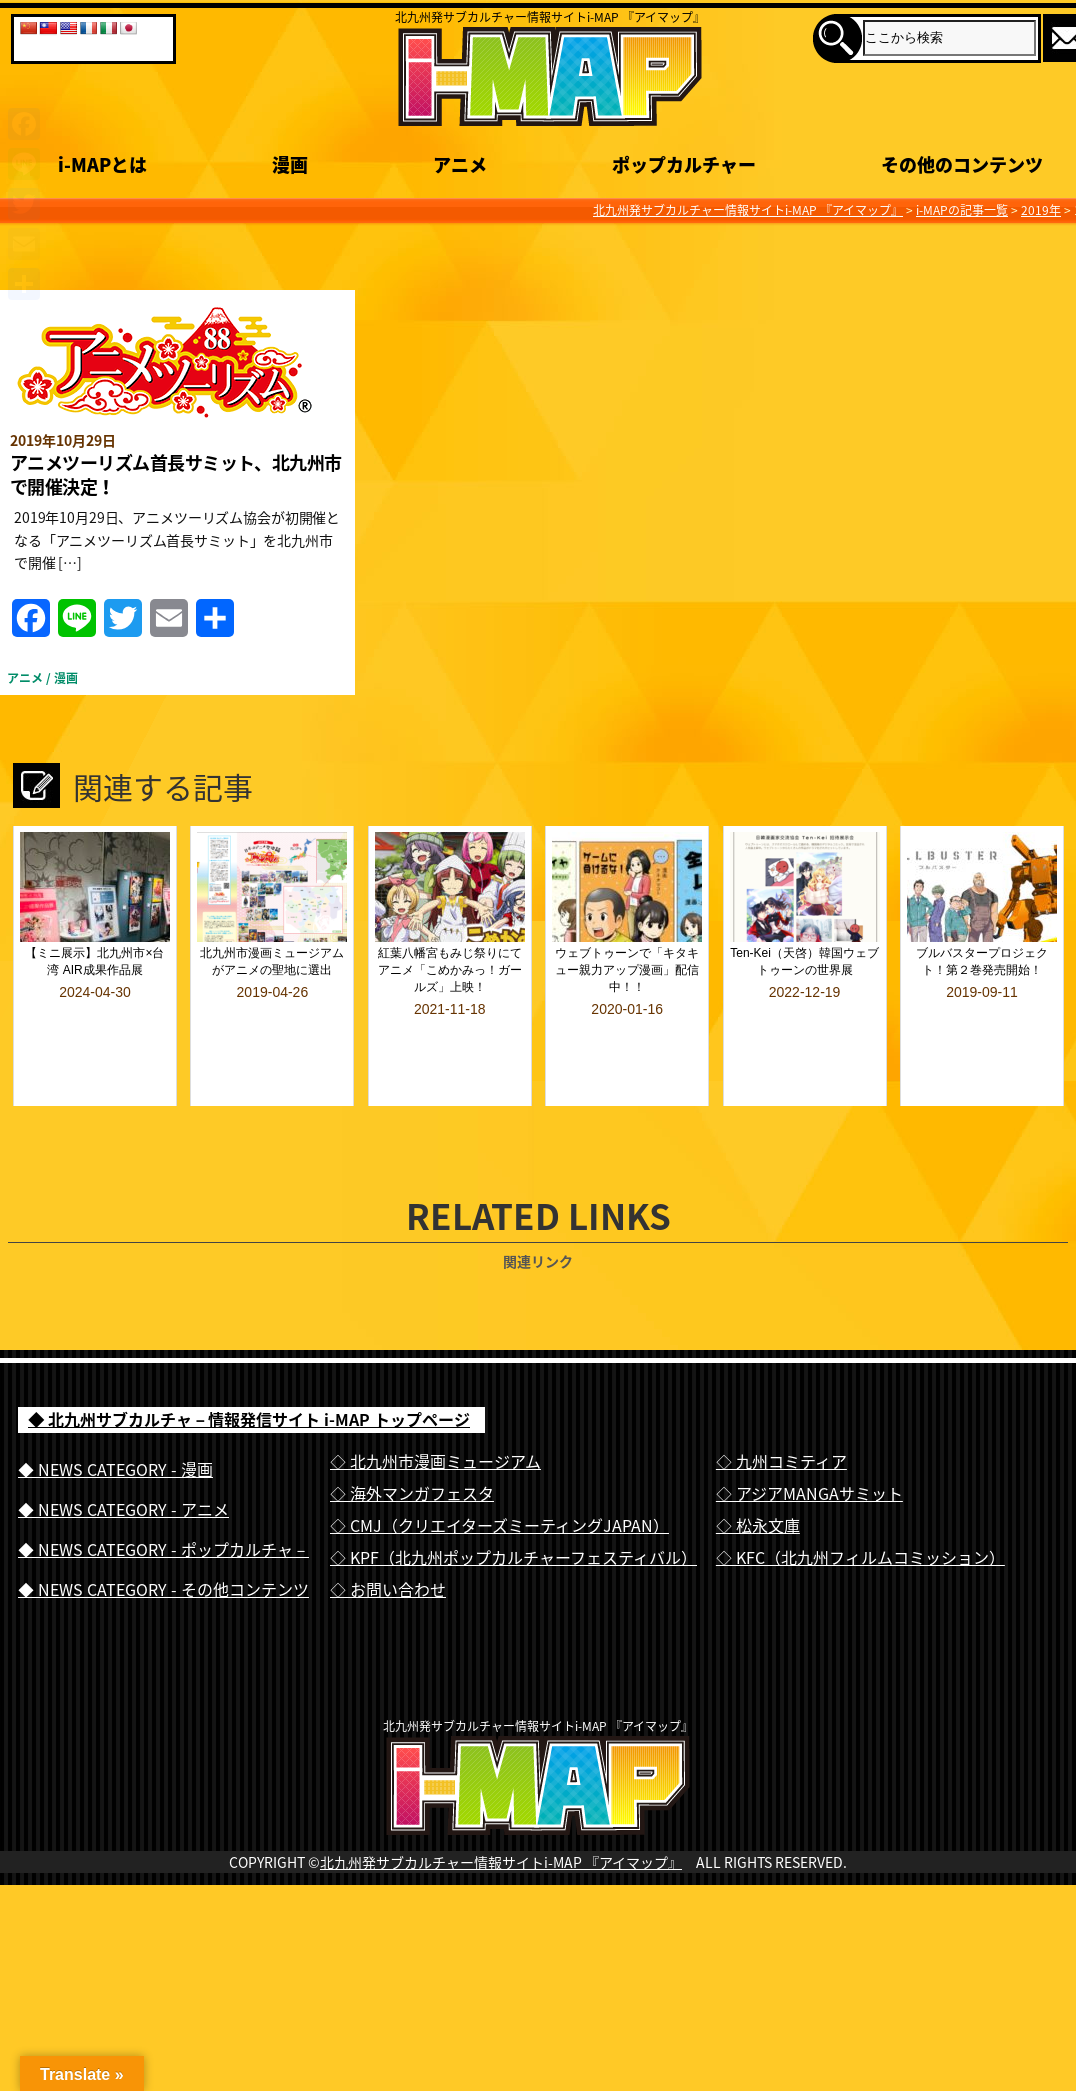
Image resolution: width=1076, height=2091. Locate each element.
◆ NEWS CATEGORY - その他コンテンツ (163, 1536)
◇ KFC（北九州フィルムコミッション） (860, 1504)
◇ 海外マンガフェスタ (412, 1440)
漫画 (66, 678)
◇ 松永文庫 (758, 1472)
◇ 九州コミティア (781, 1408)
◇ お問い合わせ (388, 1536)
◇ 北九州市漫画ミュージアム (435, 1408)
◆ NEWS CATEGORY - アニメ (123, 1456)
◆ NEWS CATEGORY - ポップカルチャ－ (163, 1496)
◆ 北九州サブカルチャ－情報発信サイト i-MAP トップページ (249, 1367)
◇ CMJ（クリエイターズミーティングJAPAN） (499, 1472)
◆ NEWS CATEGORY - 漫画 (115, 1416)
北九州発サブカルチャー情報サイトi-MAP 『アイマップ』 (501, 1849)
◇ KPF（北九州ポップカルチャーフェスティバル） (513, 1504)
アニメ (25, 678)
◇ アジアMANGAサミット (809, 1440)
